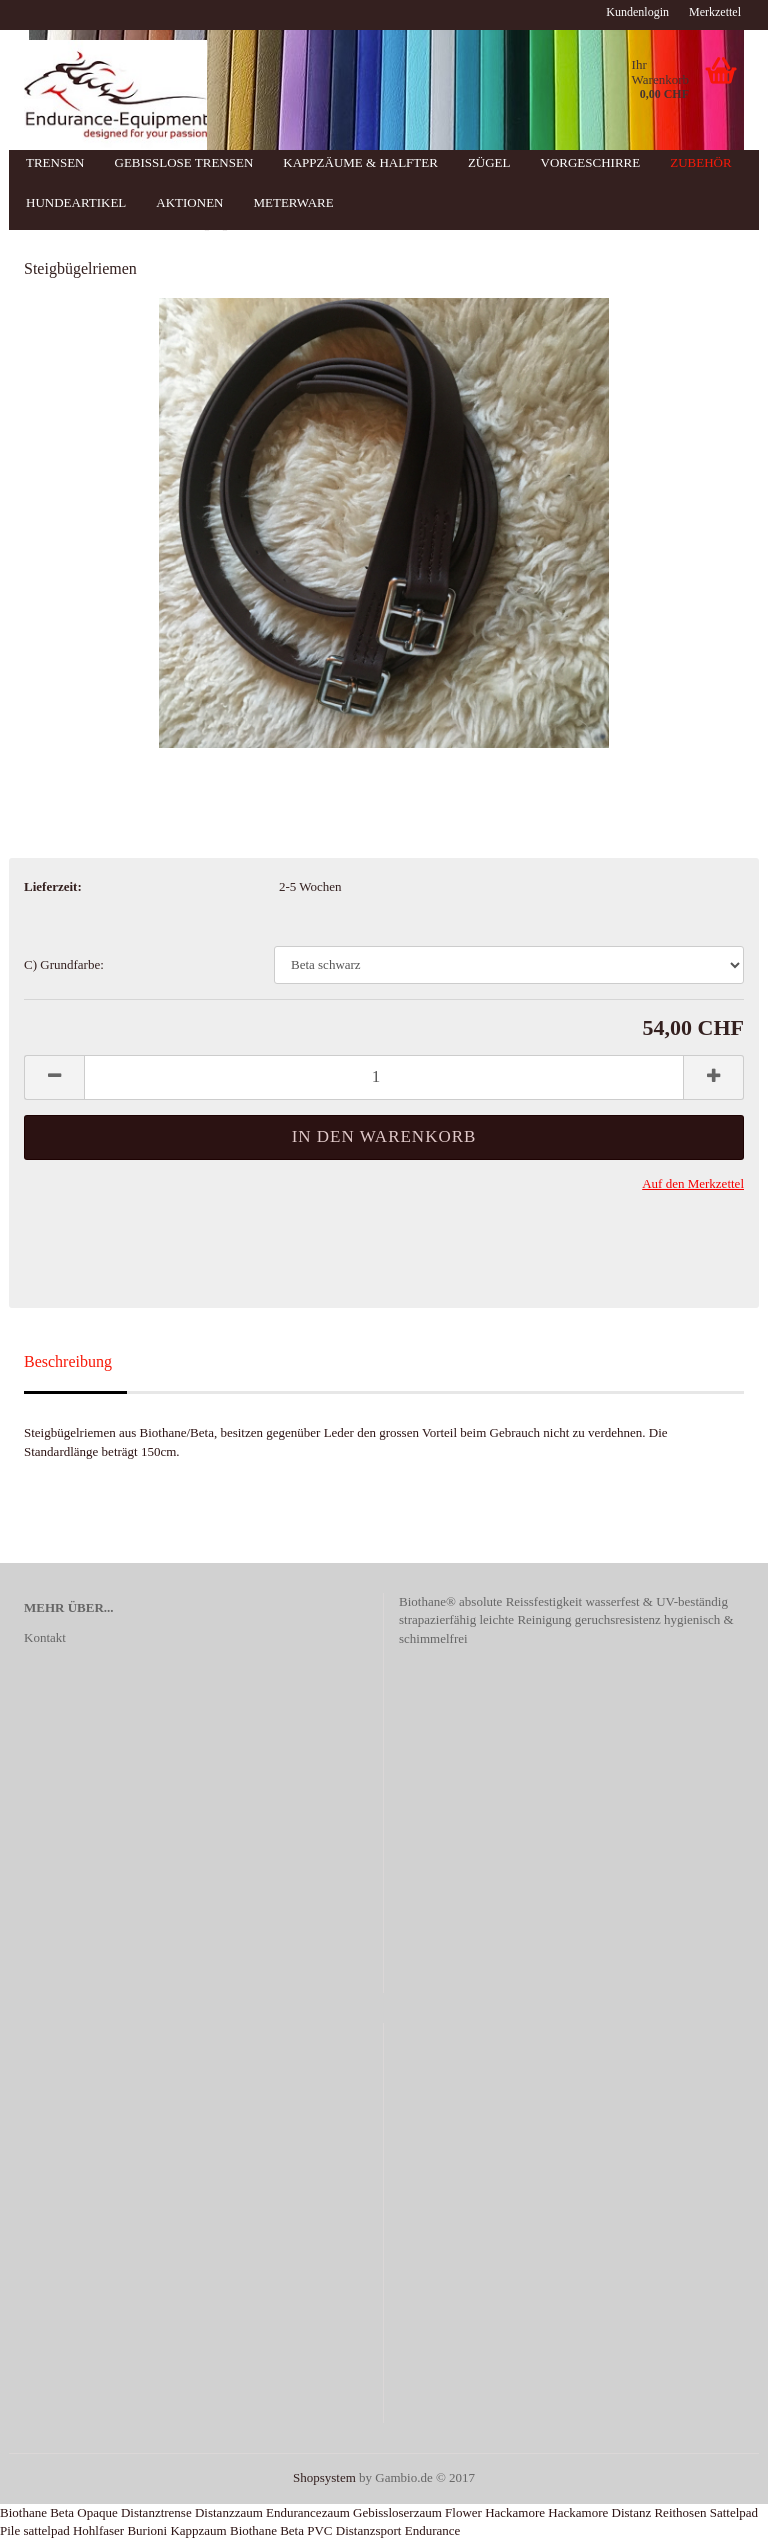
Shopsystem (324, 2477)
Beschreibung (68, 1361)
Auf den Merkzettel (693, 1183)
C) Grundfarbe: (64, 964)
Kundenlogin (637, 12)
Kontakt (45, 1637)
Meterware (293, 202)
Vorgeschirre (591, 162)
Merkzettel (715, 12)
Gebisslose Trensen (184, 162)
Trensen (55, 162)
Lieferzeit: (53, 886)
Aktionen (189, 202)
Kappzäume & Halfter (360, 162)
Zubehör (700, 162)
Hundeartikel (76, 202)
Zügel (489, 162)
